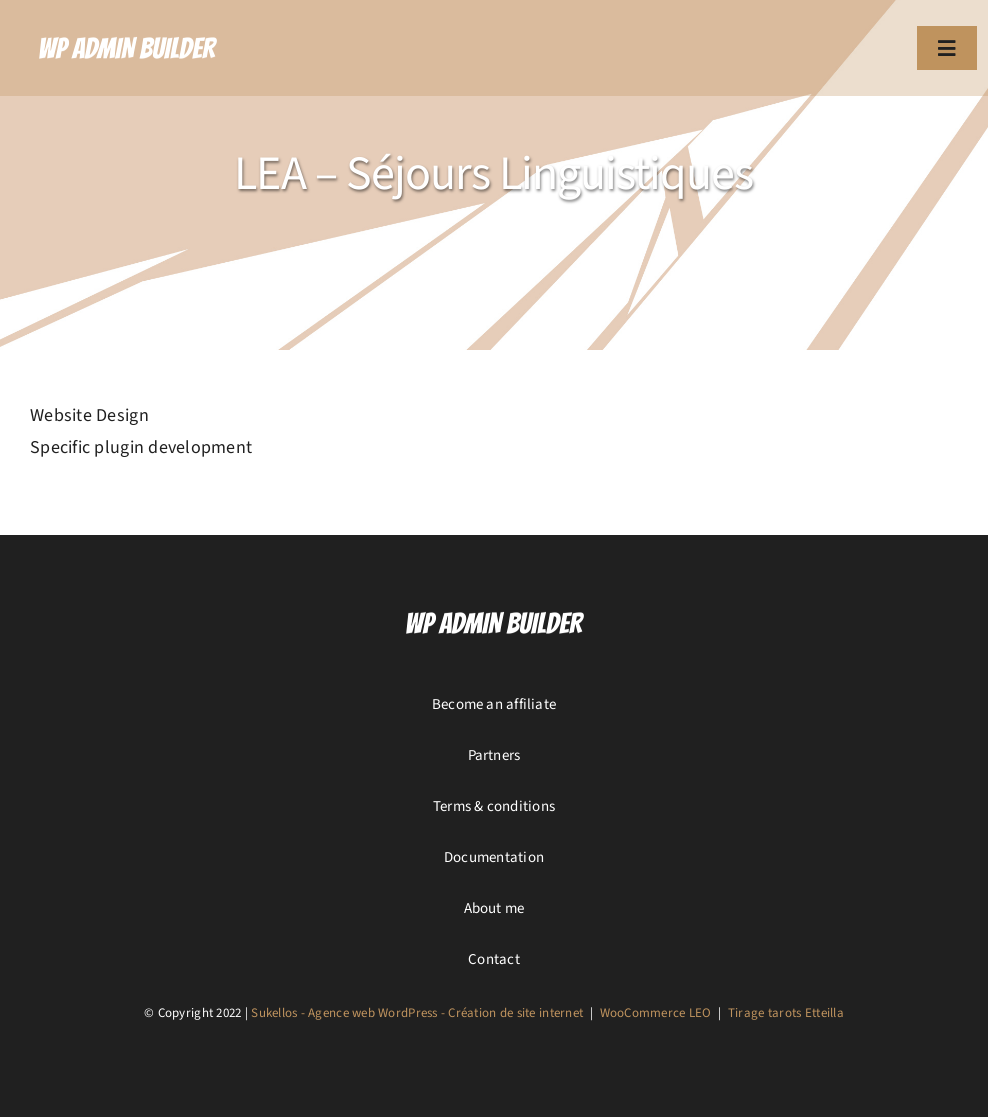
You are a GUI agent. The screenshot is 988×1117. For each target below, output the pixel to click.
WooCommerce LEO (656, 1013)
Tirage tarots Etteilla (786, 1013)
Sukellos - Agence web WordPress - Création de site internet (417, 1013)
